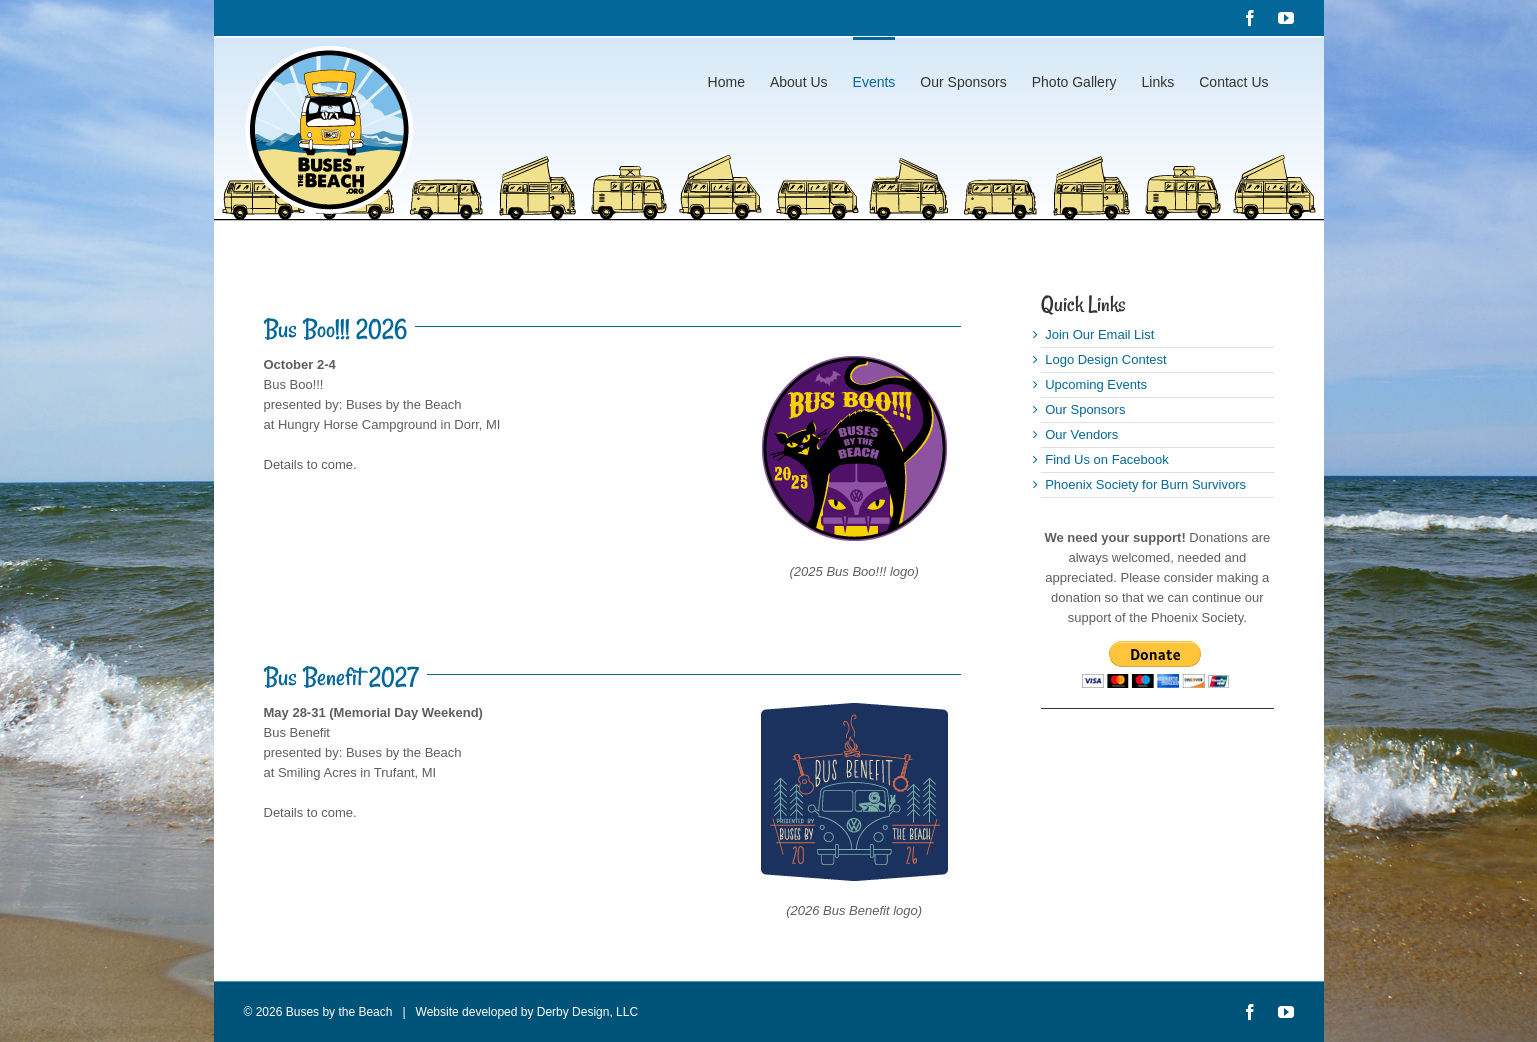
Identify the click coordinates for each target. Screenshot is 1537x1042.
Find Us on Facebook (1107, 459)
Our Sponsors (1085, 409)
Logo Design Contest (1105, 359)
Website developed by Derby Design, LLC (522, 1012)
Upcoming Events (1096, 384)
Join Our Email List (1099, 334)
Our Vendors (1081, 434)
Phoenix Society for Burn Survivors (1145, 484)
